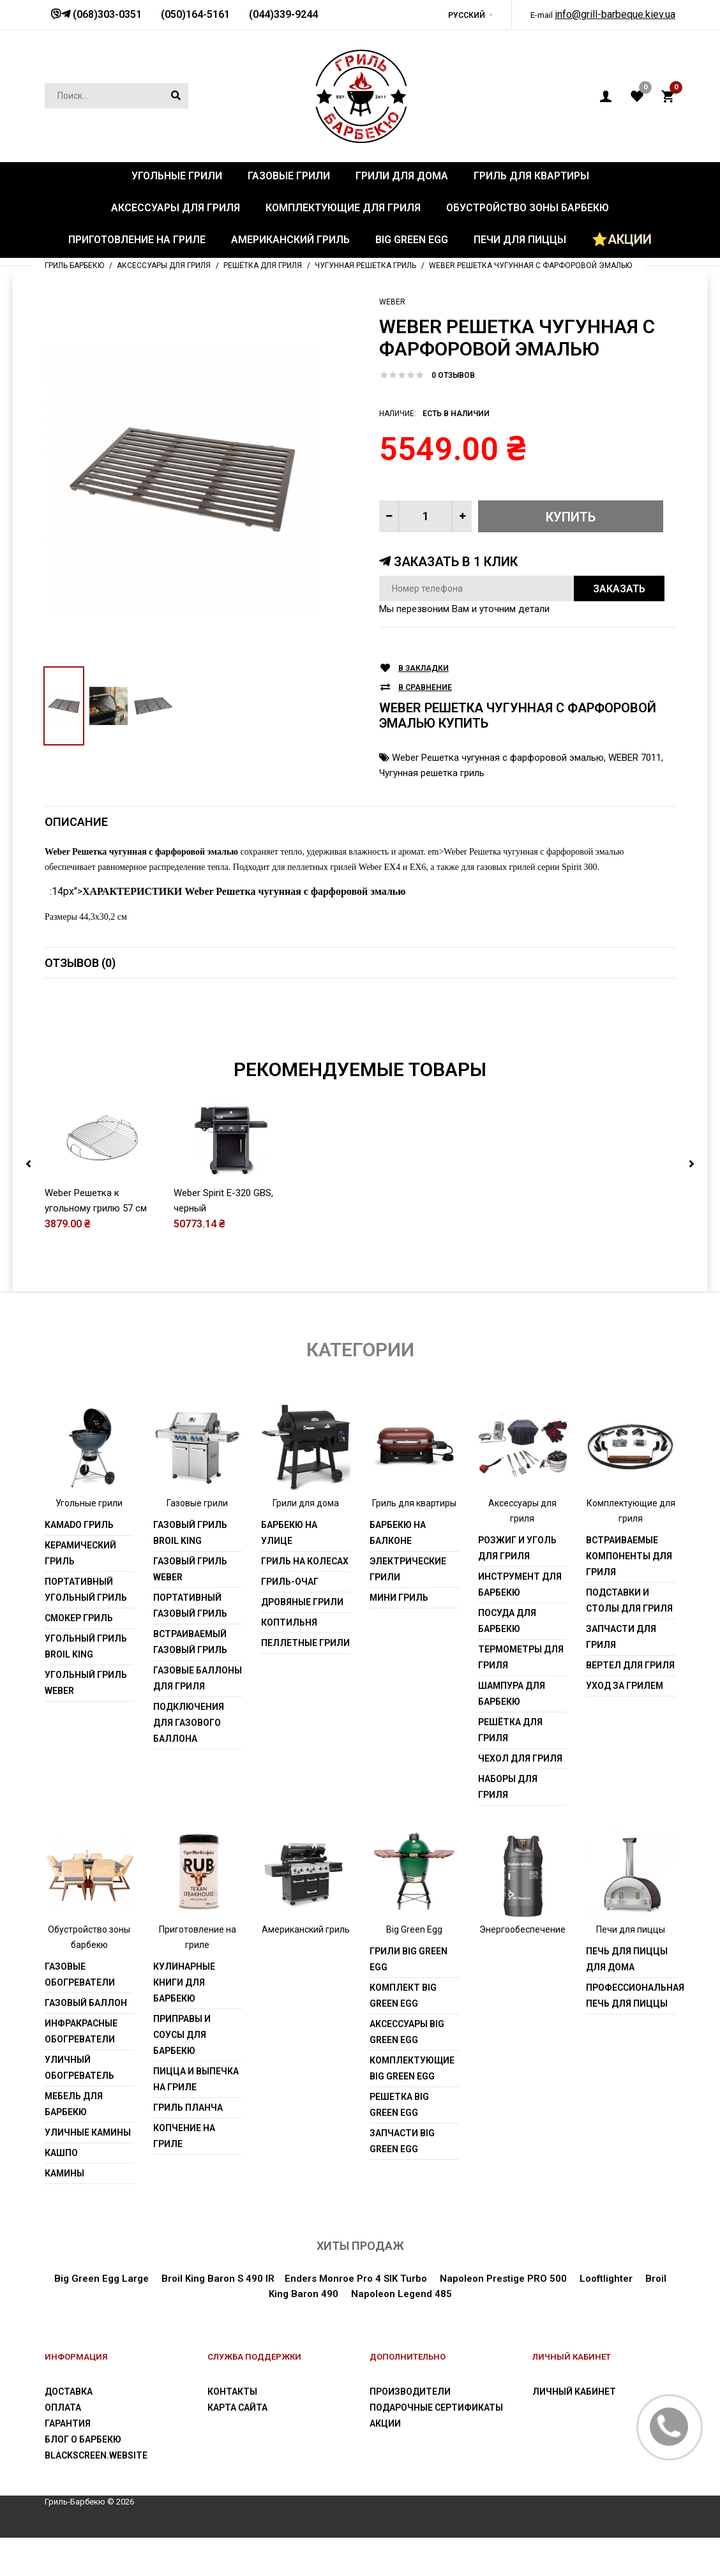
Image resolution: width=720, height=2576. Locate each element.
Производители (410, 2430)
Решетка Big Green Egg (399, 2143)
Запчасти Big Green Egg (402, 2180)
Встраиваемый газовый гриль (190, 1680)
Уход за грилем (624, 1724)
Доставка (69, 2430)
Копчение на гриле (184, 2175)
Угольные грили (89, 1541)
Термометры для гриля (521, 1695)
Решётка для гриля (510, 1768)
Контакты (232, 2430)
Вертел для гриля (630, 1703)
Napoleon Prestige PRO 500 (503, 2317)
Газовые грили (197, 1541)
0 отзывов (453, 375)
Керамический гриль (80, 1591)
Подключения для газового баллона (188, 1761)
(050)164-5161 (195, 14)
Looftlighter (606, 2317)
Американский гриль (306, 1968)
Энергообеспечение (522, 1968)
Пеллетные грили (305, 1681)
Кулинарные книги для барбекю (184, 2021)
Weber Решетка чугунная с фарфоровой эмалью (498, 757)
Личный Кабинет (574, 2430)
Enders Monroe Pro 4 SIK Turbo (356, 2317)
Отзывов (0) (80, 963)
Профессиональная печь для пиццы (630, 2034)
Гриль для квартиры (414, 1541)
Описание (76, 821)
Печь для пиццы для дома (627, 1998)
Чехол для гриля (520, 1797)
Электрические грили (408, 1607)
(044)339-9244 (283, 14)
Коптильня (289, 1661)
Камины (64, 2212)
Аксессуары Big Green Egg (407, 2071)
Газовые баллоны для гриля (197, 1717)
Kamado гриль (79, 1563)
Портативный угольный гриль (86, 1628)
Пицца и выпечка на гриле (196, 2118)
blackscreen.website (96, 2494)
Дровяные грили (302, 1640)
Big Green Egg (414, 1968)
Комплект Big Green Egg (403, 2034)
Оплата (63, 2446)
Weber (392, 301)
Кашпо (61, 2192)
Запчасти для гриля (621, 1675)
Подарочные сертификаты (436, 2446)
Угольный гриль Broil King (86, 1685)
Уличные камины (88, 2171)
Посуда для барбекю (507, 1659)
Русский (466, 15)
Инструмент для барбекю (520, 1623)
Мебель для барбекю (74, 2143)
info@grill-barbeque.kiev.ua (615, 14)
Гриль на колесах (305, 1599)
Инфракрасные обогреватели (81, 2070)
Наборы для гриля (507, 1825)
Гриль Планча (188, 2146)
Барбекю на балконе (398, 1571)
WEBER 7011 (634, 757)
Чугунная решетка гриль (431, 773)
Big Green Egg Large (101, 2317)
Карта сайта (237, 2446)
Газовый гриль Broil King (190, 1571)
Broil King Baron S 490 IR (217, 2317)
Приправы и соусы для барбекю (182, 2074)
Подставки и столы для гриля (629, 1639)
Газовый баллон (86, 2042)
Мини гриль (399, 1636)
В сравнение (425, 688)
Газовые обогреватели (80, 2013)
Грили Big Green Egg (408, 1998)
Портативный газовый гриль (190, 1644)
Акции (385, 2462)
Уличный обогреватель (79, 2106)
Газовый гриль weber (190, 1607)
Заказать (619, 589)
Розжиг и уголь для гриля (517, 1586)
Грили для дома (306, 1541)
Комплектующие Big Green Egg (412, 2107)
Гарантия (68, 2462)
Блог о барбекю (83, 2478)
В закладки (423, 669)
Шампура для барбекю (511, 1732)
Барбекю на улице (289, 1571)
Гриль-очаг (290, 1620)
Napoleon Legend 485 (401, 2333)
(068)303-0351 (106, 14)
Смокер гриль (79, 1656)
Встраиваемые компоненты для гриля (629, 1594)
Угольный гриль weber (86, 1721)
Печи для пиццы (630, 1968)
